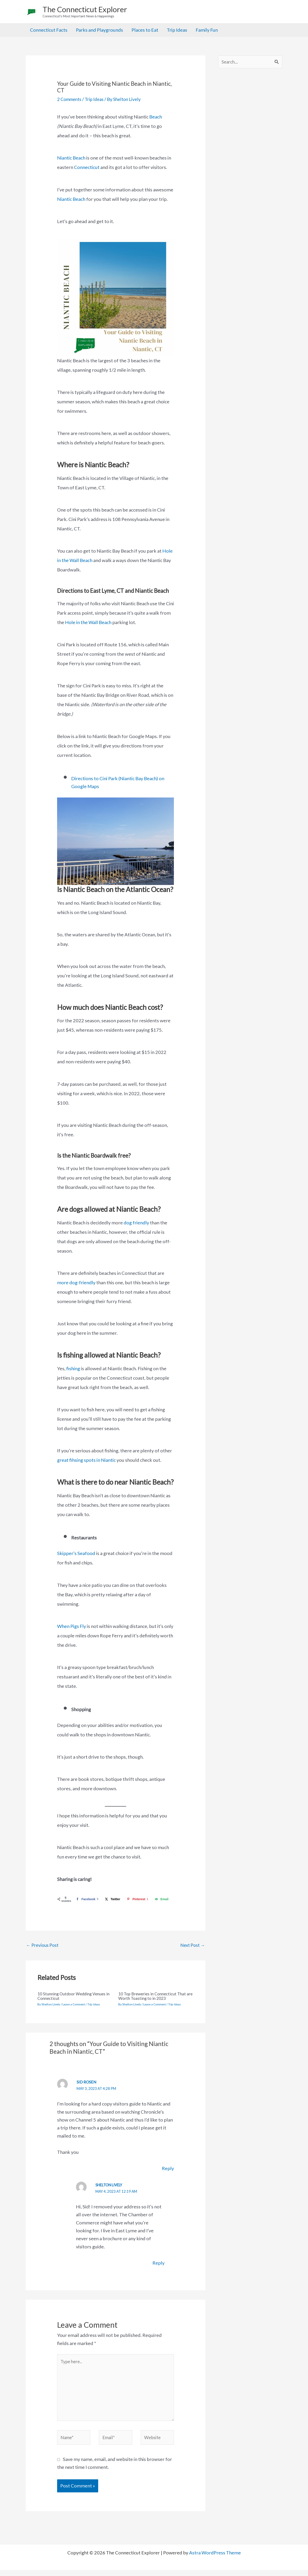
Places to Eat (147, 30)
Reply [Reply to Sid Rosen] (168, 2169)
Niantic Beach (71, 158)
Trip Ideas (180, 30)
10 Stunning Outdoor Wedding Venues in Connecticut (74, 1996)
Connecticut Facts (49, 30)
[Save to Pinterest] (137, 1899)
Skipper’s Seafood (76, 1553)
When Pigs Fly (72, 1626)
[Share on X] (112, 1899)
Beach (155, 117)
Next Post (192, 1945)
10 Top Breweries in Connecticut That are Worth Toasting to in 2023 (154, 1996)
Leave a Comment (74, 2004)
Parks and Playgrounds (100, 30)
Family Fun (211, 30)
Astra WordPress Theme (215, 2558)
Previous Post (43, 1945)
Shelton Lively (110, 2185)
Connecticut (86, 167)
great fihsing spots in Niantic (86, 1460)
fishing (73, 1368)
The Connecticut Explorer (85, 9)
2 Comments (70, 99)
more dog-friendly (76, 1282)
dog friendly (136, 1222)
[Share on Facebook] (86, 1899)
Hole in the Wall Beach (88, 622)
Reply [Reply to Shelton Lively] (158, 2263)
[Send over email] (161, 1899)
